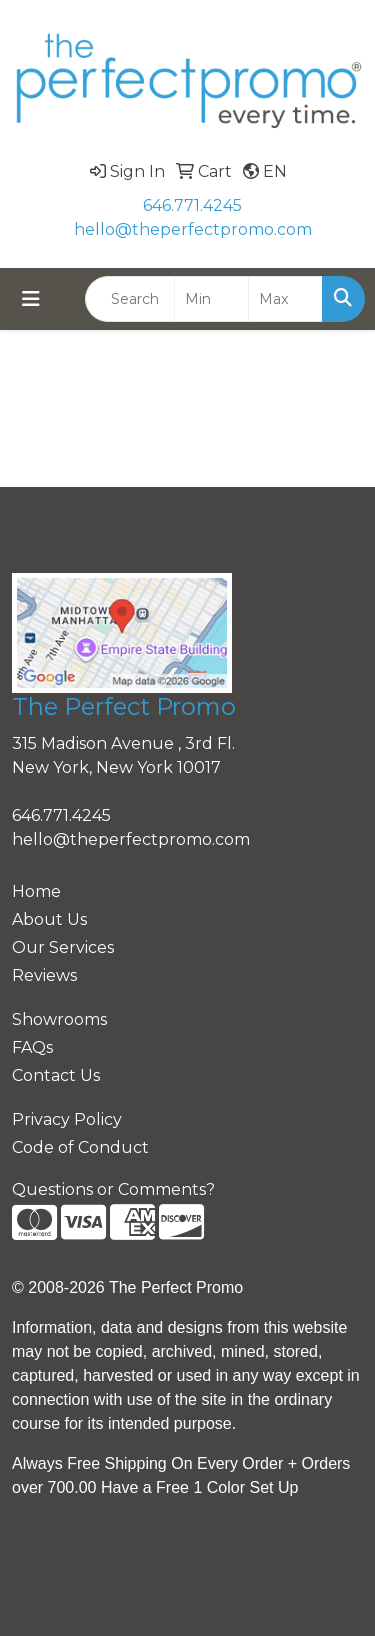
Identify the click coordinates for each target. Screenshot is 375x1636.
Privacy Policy (67, 1119)
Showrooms (59, 1019)
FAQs (32, 1047)
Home (36, 891)
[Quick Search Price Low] (211, 299)
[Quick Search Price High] (285, 299)
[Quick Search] (130, 299)
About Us (49, 919)
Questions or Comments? (113, 1189)
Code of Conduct (80, 1147)
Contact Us (56, 1075)
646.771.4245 (192, 205)
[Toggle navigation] (31, 299)
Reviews (44, 975)
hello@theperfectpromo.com (193, 229)
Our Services (63, 947)
